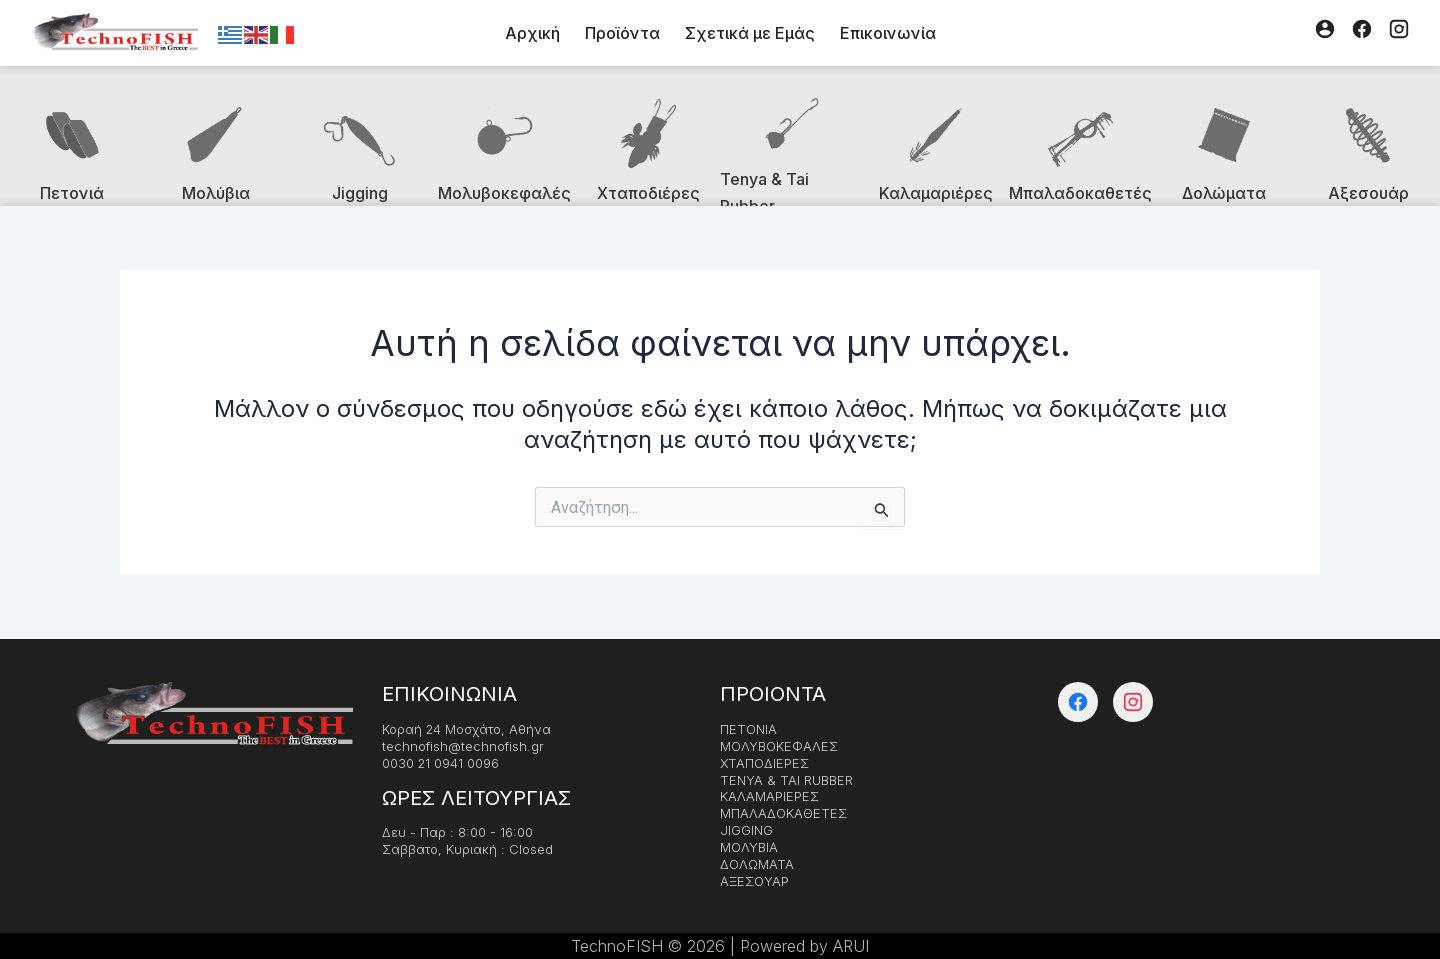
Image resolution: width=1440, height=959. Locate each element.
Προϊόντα (622, 33)
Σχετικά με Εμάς (750, 33)
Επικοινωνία (888, 33)
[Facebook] (1362, 32)
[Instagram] (1399, 32)
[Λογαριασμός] (1325, 32)
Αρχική (532, 33)
